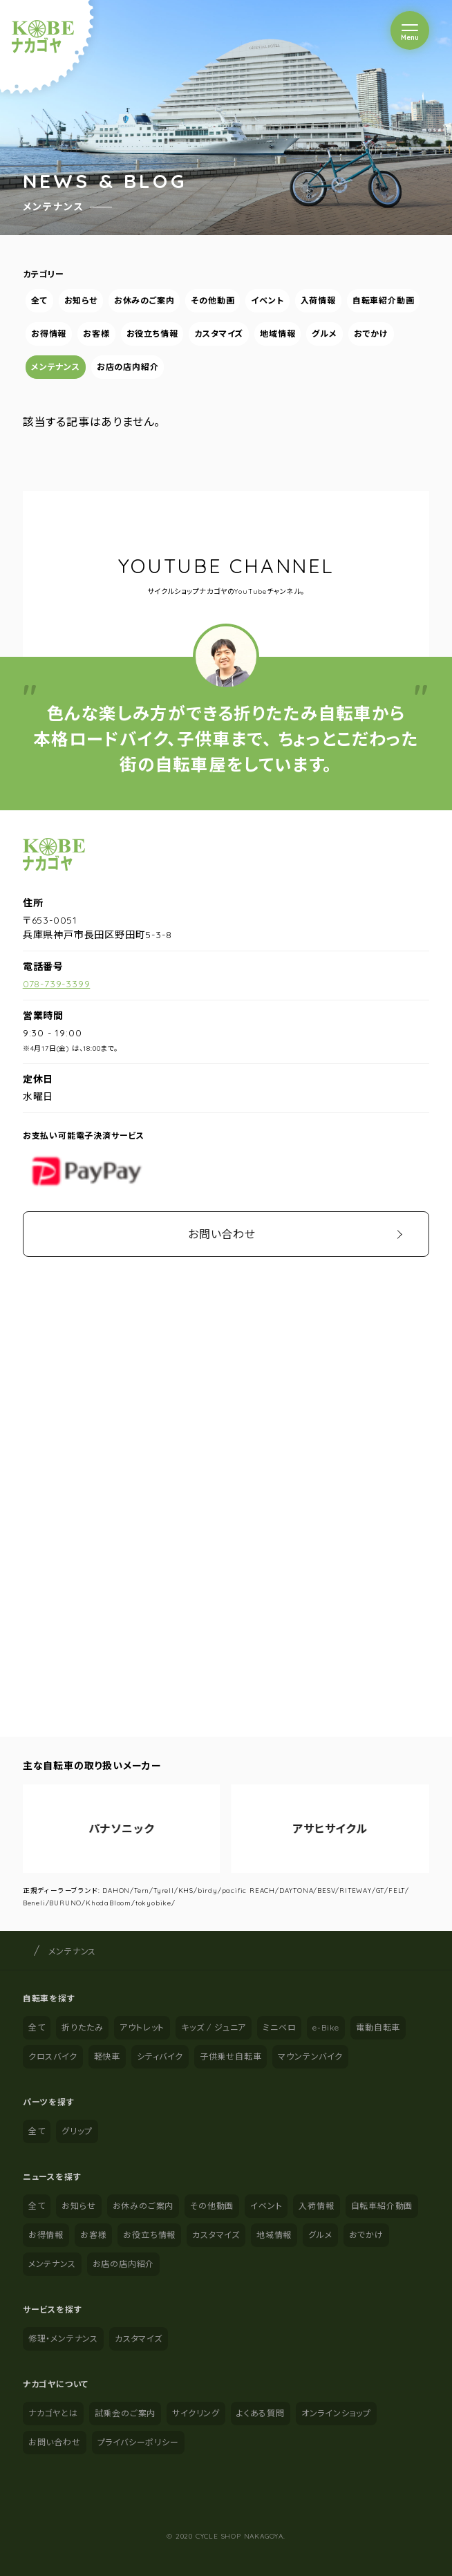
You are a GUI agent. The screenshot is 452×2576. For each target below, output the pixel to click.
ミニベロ (279, 2027)
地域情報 (277, 333)
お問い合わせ (222, 1234)
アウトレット (142, 2027)
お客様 (96, 333)
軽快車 (107, 2056)
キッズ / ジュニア (213, 2027)
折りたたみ (82, 2027)
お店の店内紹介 (128, 367)
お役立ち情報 (152, 333)
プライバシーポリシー (138, 2442)
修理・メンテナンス (63, 2338)
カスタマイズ (218, 333)
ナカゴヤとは (53, 2413)
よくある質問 (260, 2413)
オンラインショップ (336, 2413)
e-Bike (325, 2027)
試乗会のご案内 (125, 2413)
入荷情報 (317, 300)
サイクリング (196, 2413)
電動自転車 (378, 2027)
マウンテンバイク (310, 2056)
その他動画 (212, 300)
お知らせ (80, 300)
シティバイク (160, 2056)
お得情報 (48, 333)
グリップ (77, 2131)
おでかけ (371, 333)
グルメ (324, 333)
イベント (267, 300)
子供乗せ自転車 (231, 2056)
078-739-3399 (57, 984)
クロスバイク (52, 2056)
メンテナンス (55, 367)
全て (39, 300)
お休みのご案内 (144, 300)
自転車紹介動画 (383, 300)
